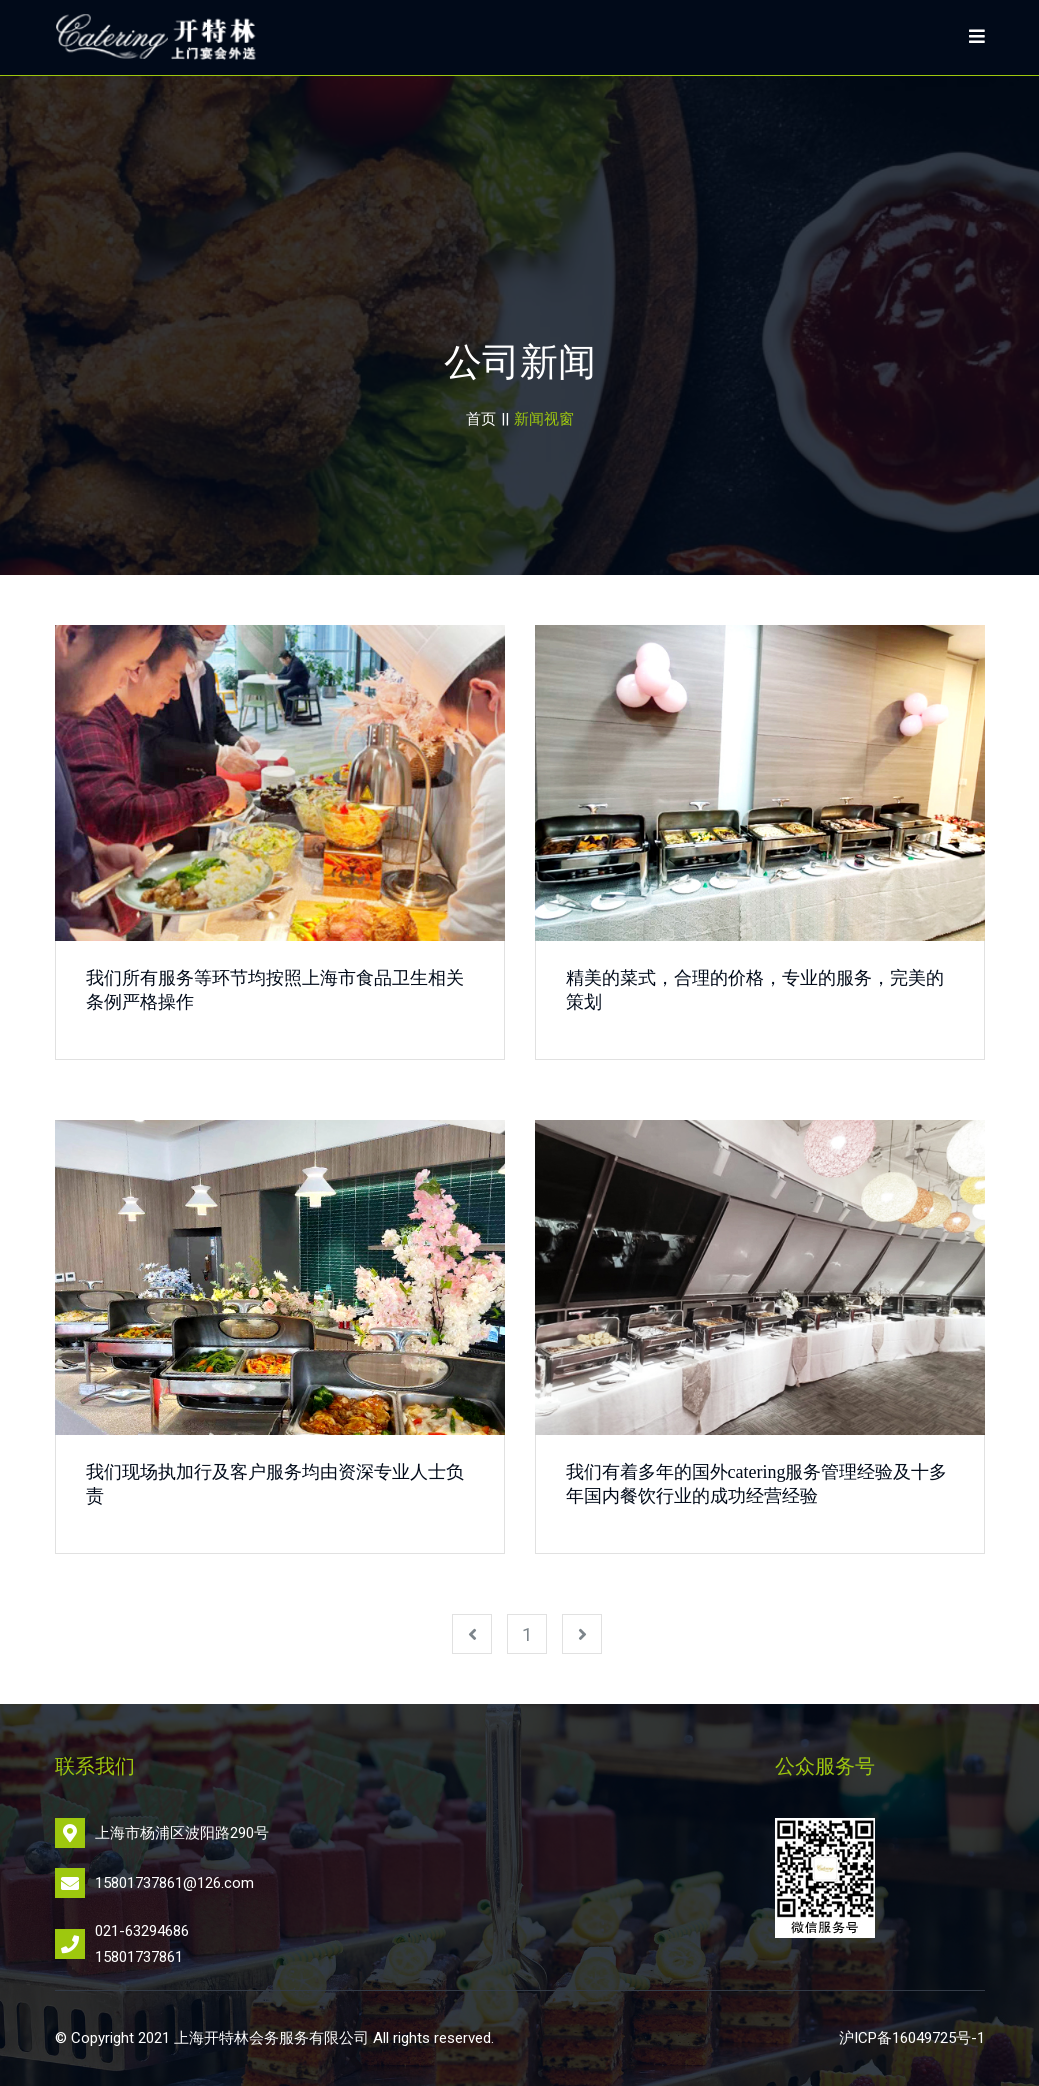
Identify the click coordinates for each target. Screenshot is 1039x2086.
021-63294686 (142, 1931)
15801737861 (139, 1957)
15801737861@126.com (174, 1883)
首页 (481, 419)
